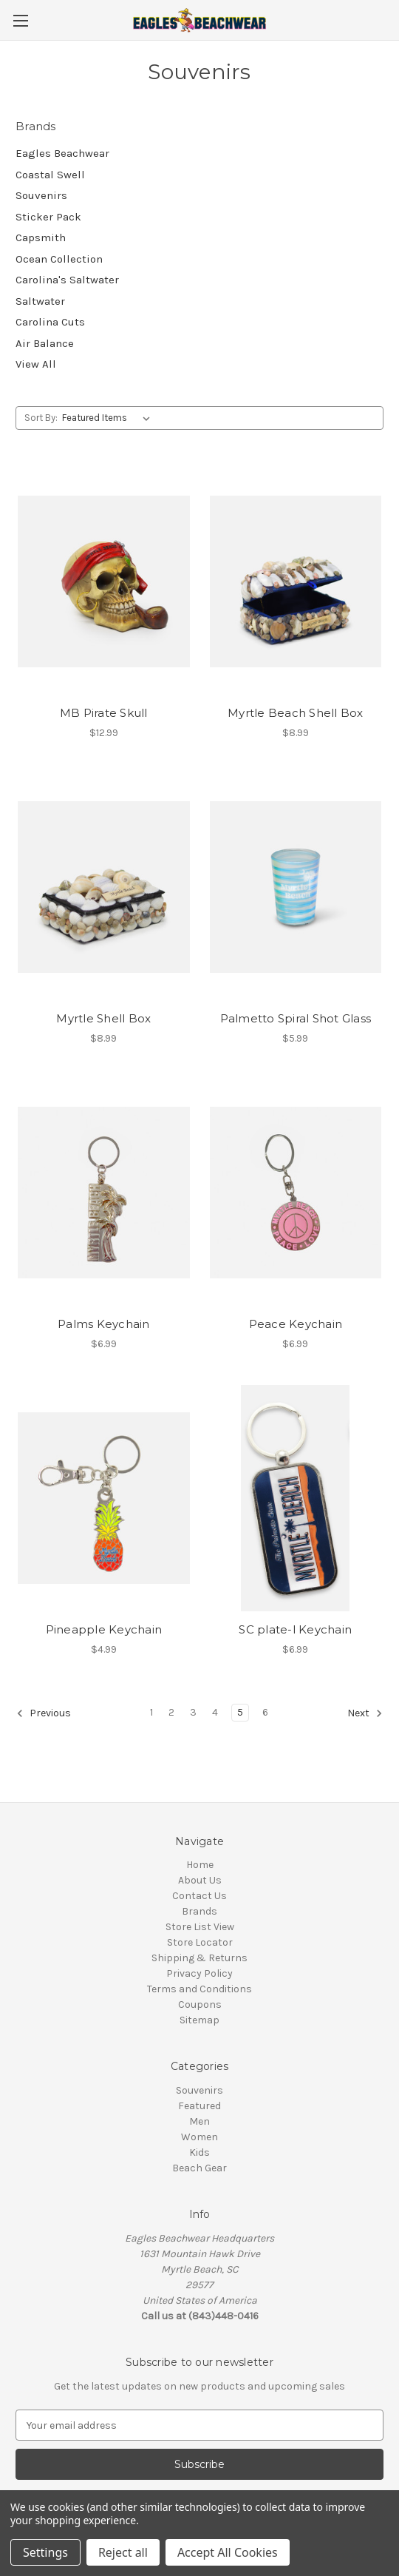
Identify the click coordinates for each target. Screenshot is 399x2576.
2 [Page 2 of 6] (171, 1712)
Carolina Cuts (50, 321)
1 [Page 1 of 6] (151, 1712)
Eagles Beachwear (62, 153)
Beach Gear (199, 2168)
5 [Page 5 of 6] (240, 1712)
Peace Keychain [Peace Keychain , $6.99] (296, 1324)
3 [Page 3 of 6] (193, 1712)
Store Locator (200, 1942)
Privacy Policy (199, 1973)
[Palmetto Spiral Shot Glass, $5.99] (296, 887)
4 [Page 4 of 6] (215, 1712)
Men (199, 2121)
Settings (45, 2552)
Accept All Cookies (227, 2552)
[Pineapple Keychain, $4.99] (104, 1498)
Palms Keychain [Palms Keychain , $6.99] (104, 1324)
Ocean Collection (59, 259)
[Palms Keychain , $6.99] (104, 1192)
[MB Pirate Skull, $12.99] (104, 581)
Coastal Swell (50, 174)
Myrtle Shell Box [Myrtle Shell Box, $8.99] (103, 1018)
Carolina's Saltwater (67, 279)
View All (36, 364)
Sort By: (41, 417)
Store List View (200, 1927)
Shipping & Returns (199, 1958)
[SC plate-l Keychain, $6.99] (296, 1498)
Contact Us (199, 1895)
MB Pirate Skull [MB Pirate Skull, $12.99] (104, 713)
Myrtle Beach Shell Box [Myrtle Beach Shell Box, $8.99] (296, 713)
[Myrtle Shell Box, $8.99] (104, 887)
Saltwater (40, 301)
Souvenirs (41, 195)
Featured (199, 2106)
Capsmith (41, 237)
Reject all (123, 2552)
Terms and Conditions (199, 1989)
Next (365, 1713)
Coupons (200, 2004)
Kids (199, 2152)
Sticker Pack (48, 216)
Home (200, 1864)
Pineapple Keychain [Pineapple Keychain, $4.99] (104, 1629)
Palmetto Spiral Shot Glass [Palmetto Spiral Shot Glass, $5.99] (296, 1018)
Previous (43, 1713)
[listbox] (109, 418)
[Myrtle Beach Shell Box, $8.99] (296, 581)
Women (199, 2137)
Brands (199, 1911)
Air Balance (45, 343)
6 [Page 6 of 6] (265, 1712)
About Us (200, 1880)
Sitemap (199, 2020)
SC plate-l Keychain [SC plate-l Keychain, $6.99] (295, 1629)
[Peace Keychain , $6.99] (296, 1192)
